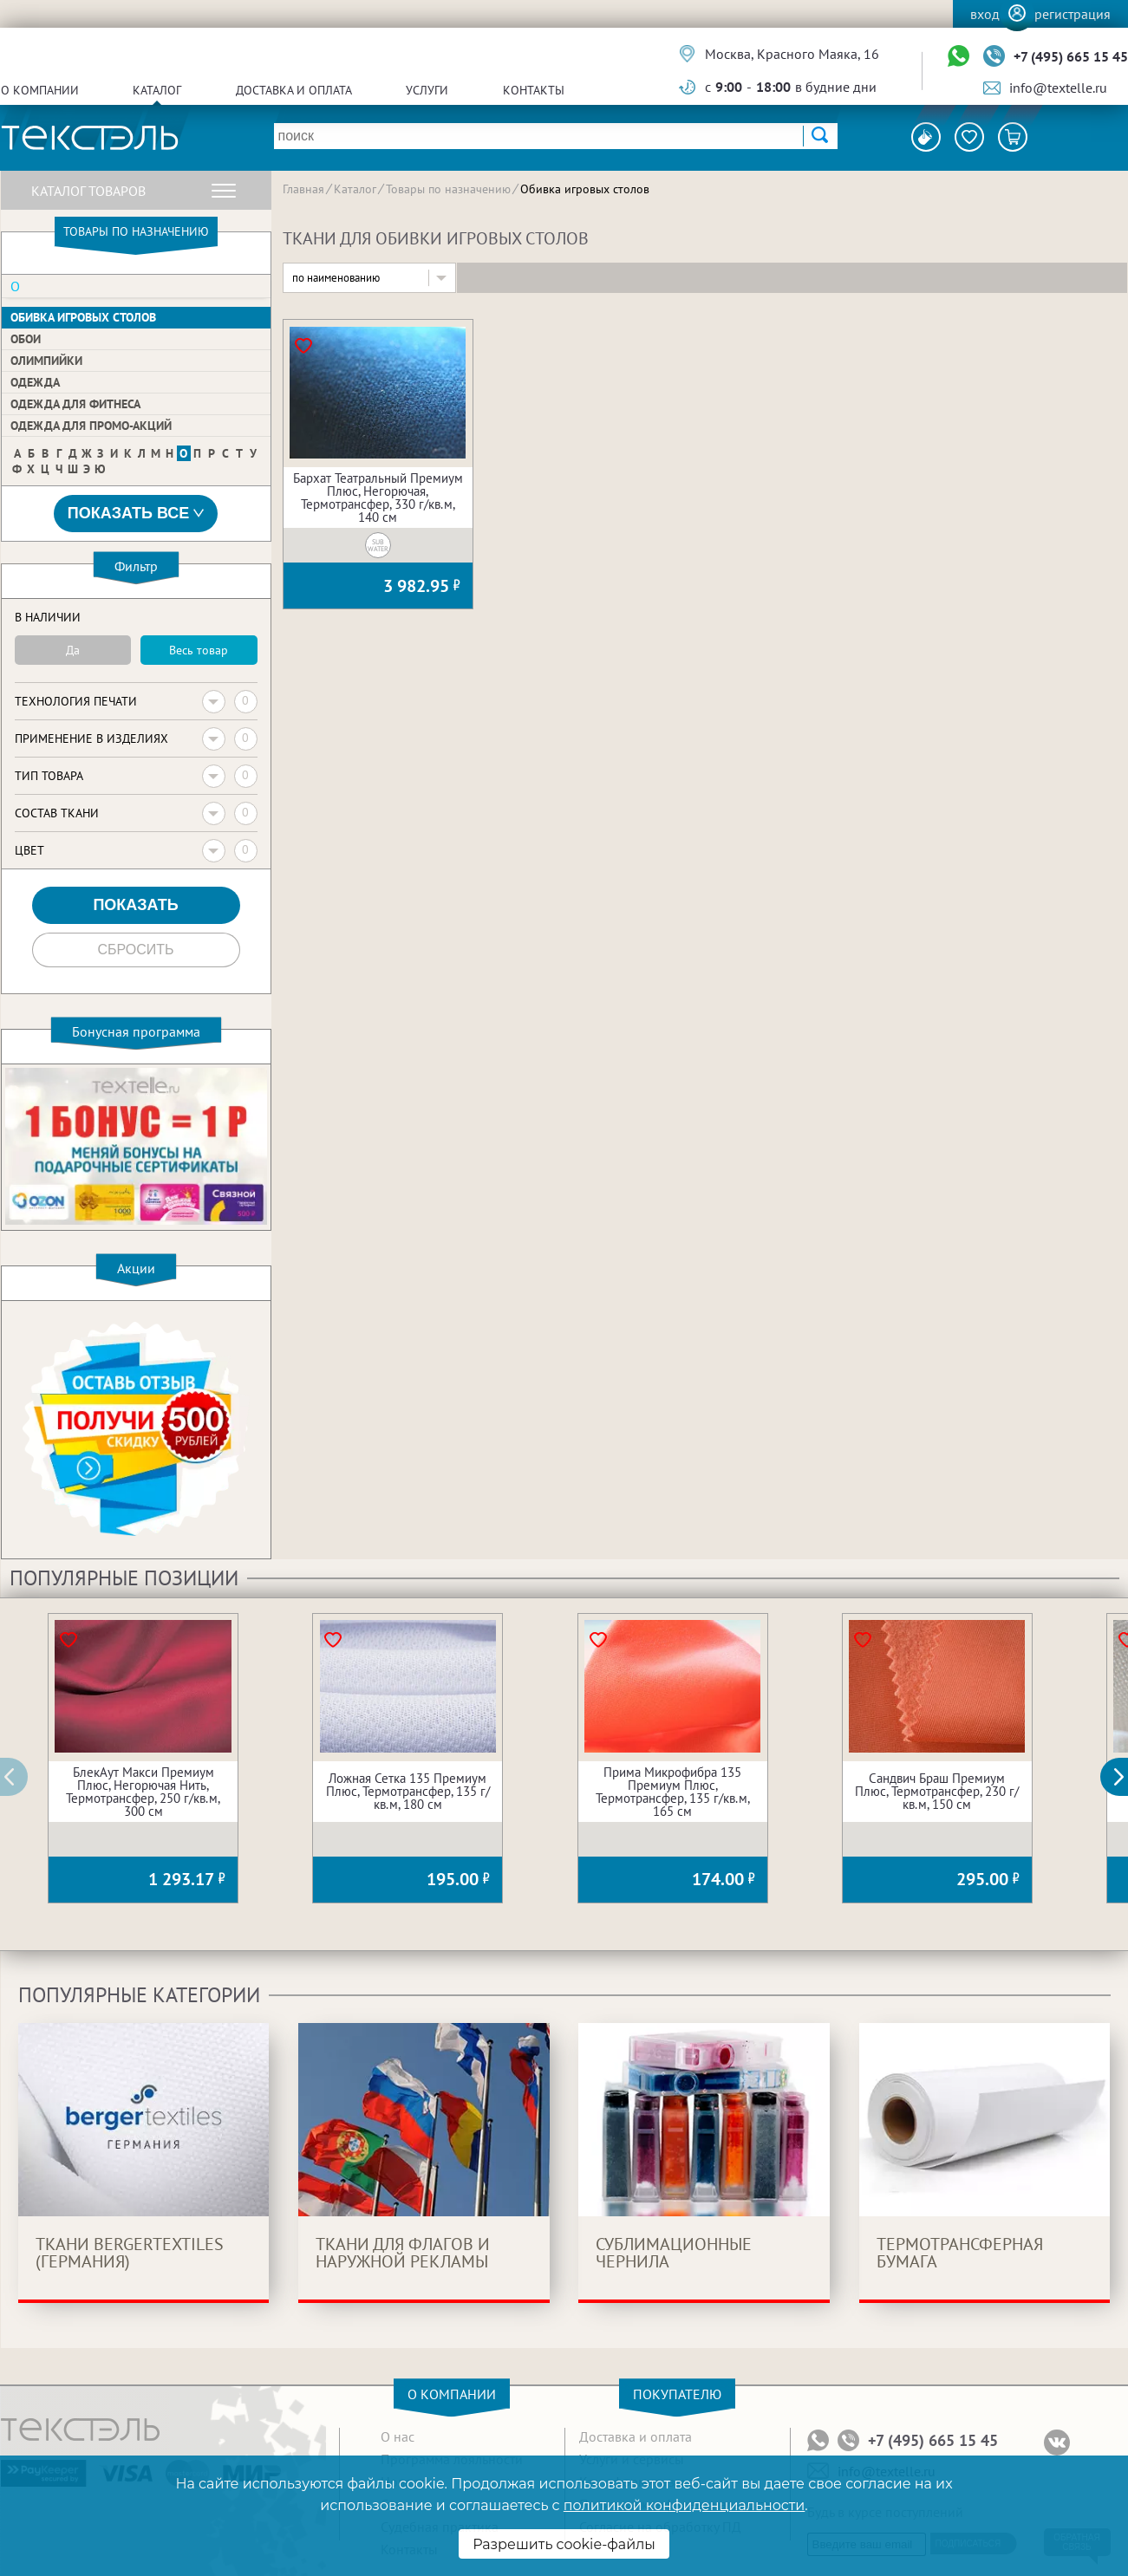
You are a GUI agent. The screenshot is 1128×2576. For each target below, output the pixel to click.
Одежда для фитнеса (75, 404)
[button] (1123, 1777)
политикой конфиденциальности (684, 2505)
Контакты (533, 90)
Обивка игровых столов (83, 317)
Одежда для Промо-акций (91, 425)
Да (73, 650)
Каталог (157, 90)
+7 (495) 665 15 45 (1071, 56)
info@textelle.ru (1058, 87)
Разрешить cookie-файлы (564, 2544)
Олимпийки (46, 360)
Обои (25, 339)
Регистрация (1072, 14)
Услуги (427, 90)
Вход (985, 14)
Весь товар (198, 650)
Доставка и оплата (294, 90)
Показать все (136, 513)
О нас (397, 2436)
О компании (40, 90)
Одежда (35, 382)
